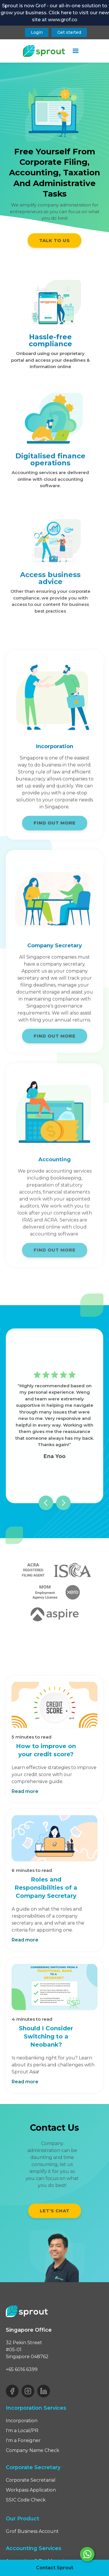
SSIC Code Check (26, 2500)
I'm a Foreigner (23, 2440)
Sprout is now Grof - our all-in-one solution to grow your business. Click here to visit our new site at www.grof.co (55, 12)
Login (37, 32)
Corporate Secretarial (31, 2480)
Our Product (22, 2518)
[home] (44, 50)
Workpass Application (31, 2490)
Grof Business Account (32, 2531)
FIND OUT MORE (55, 827)
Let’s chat (54, 2210)
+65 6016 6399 (21, 2369)
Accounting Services (33, 2548)
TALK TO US (54, 240)
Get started (69, 32)
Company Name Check (32, 2450)
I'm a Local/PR (22, 2430)
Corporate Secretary (33, 2467)
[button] (75, 50)
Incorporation (21, 2420)
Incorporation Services (36, 2408)
